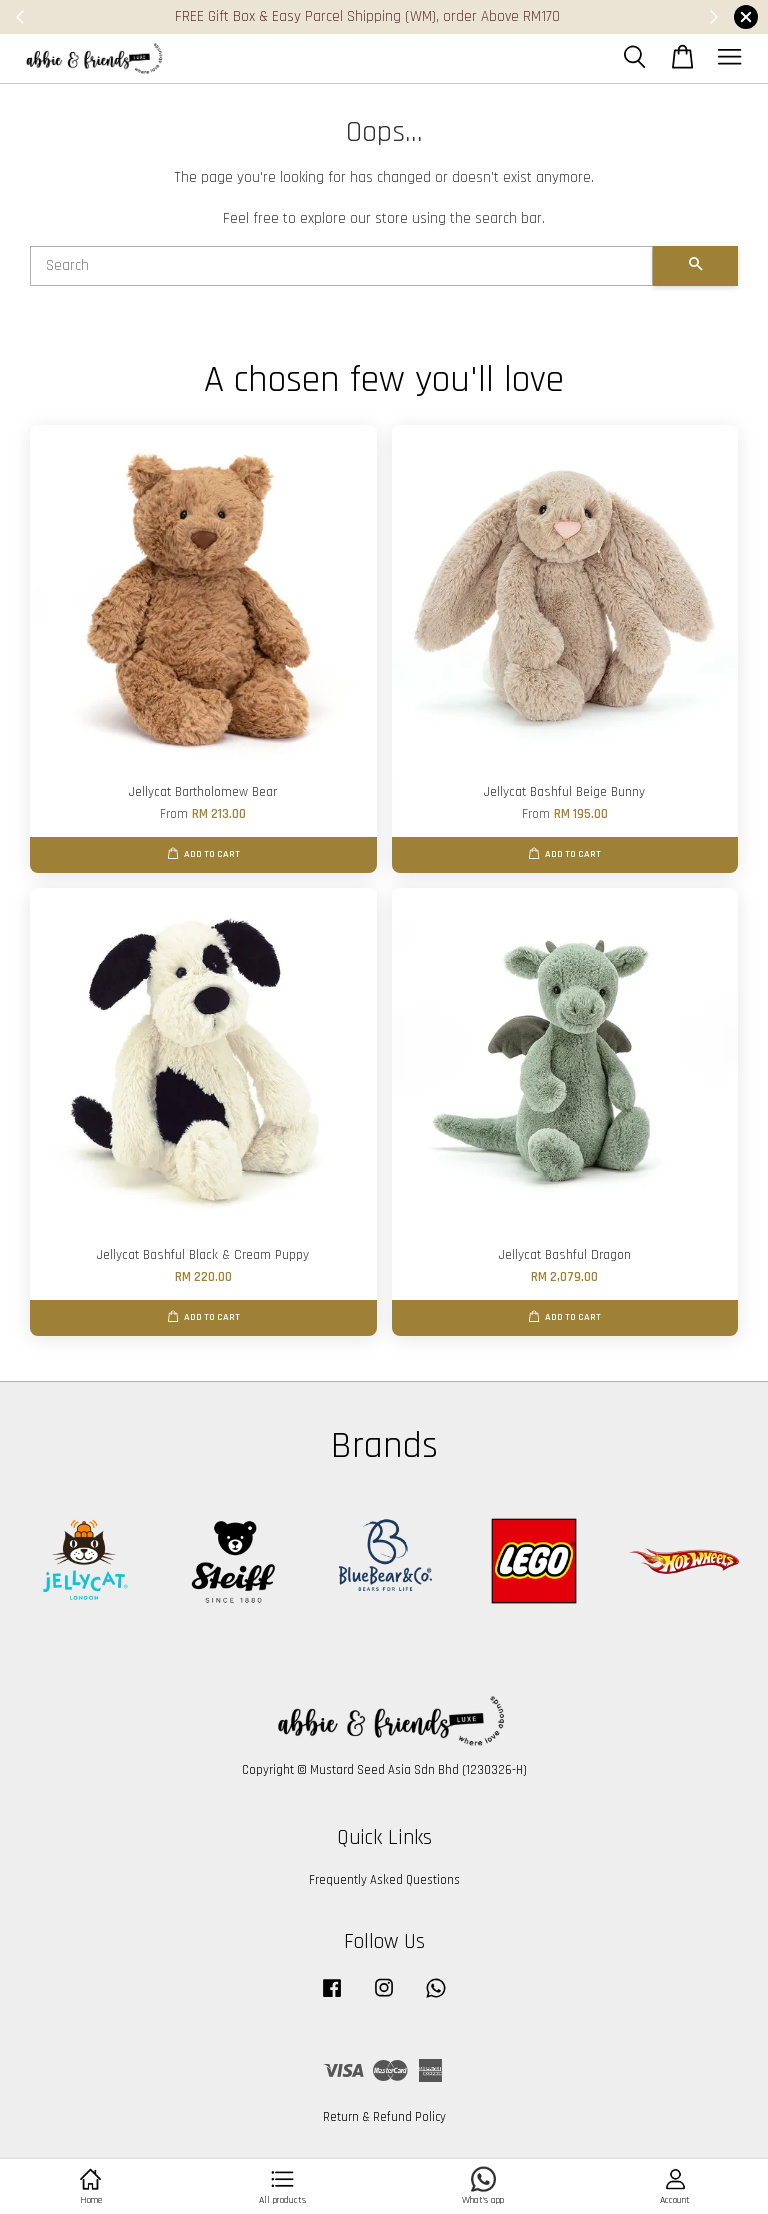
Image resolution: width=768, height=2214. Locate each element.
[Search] (341, 266)
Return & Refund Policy (384, 2117)
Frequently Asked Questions (384, 1880)
